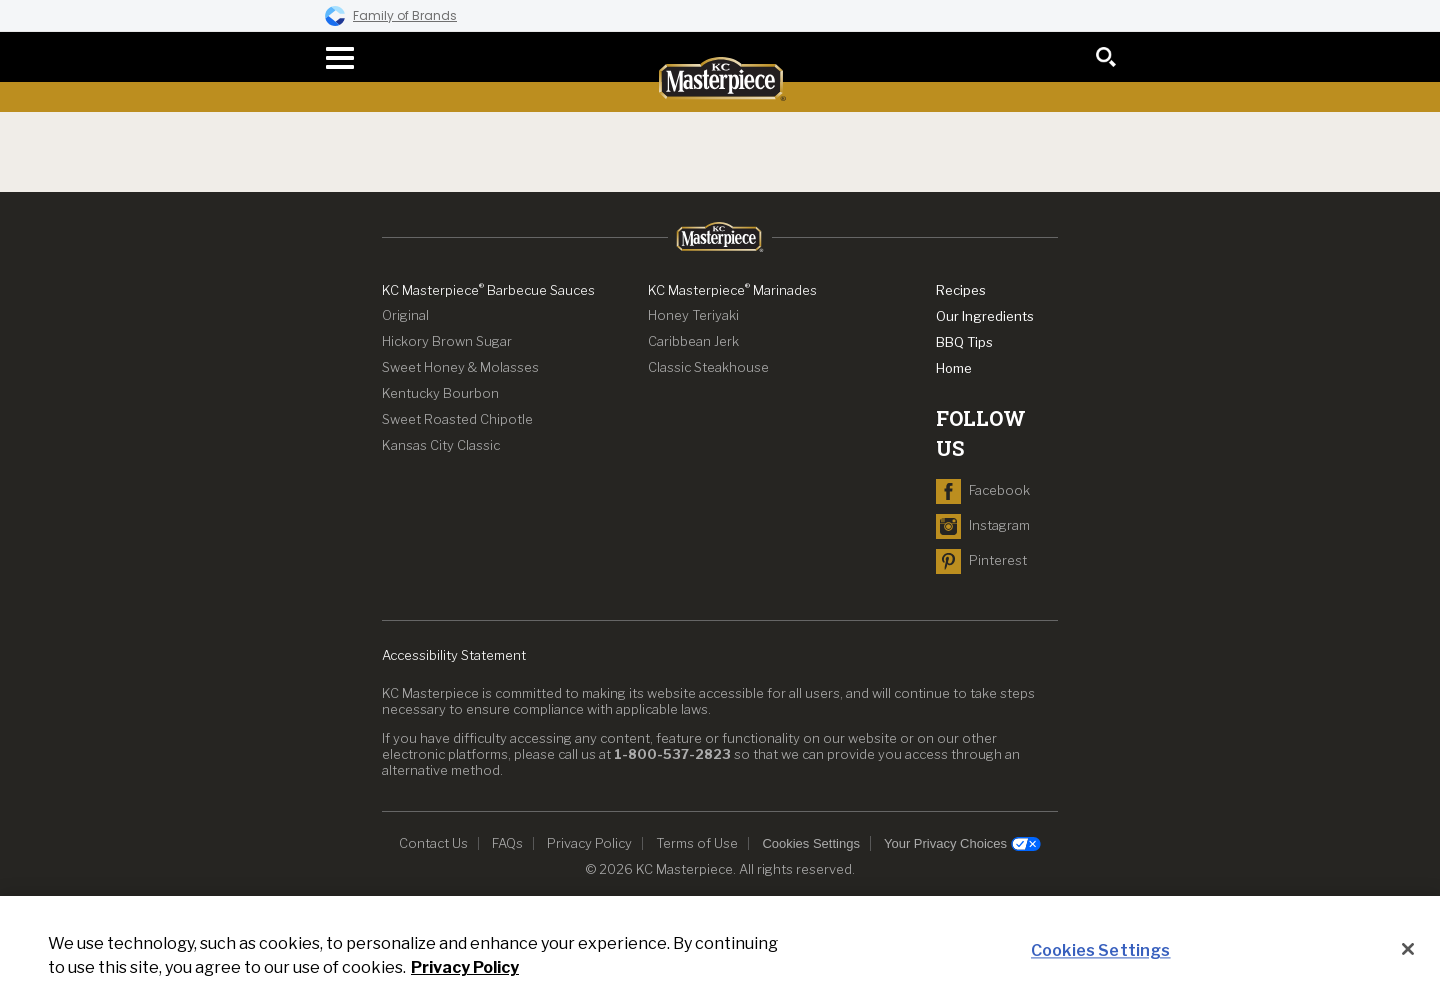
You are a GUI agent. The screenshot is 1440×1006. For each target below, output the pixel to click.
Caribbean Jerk (693, 341)
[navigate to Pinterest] (981, 560)
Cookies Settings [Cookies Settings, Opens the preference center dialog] (1101, 950)
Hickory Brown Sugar (447, 341)
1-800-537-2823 (672, 754)
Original (405, 315)
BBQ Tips (964, 342)
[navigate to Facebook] (983, 490)
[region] (720, 951)
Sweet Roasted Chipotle (457, 419)
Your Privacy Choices (962, 844)
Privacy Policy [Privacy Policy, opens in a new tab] (465, 967)
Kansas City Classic (441, 445)
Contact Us (433, 843)
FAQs (507, 843)
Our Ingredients (985, 316)
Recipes (961, 290)
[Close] (1408, 949)
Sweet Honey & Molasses (460, 367)
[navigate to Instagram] (983, 525)
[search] (1106, 57)
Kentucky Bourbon (440, 393)
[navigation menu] (334, 58)
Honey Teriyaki (693, 315)
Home (954, 368)
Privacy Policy (589, 843)
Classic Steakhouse (708, 367)
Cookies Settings (811, 843)
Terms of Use (697, 843)
